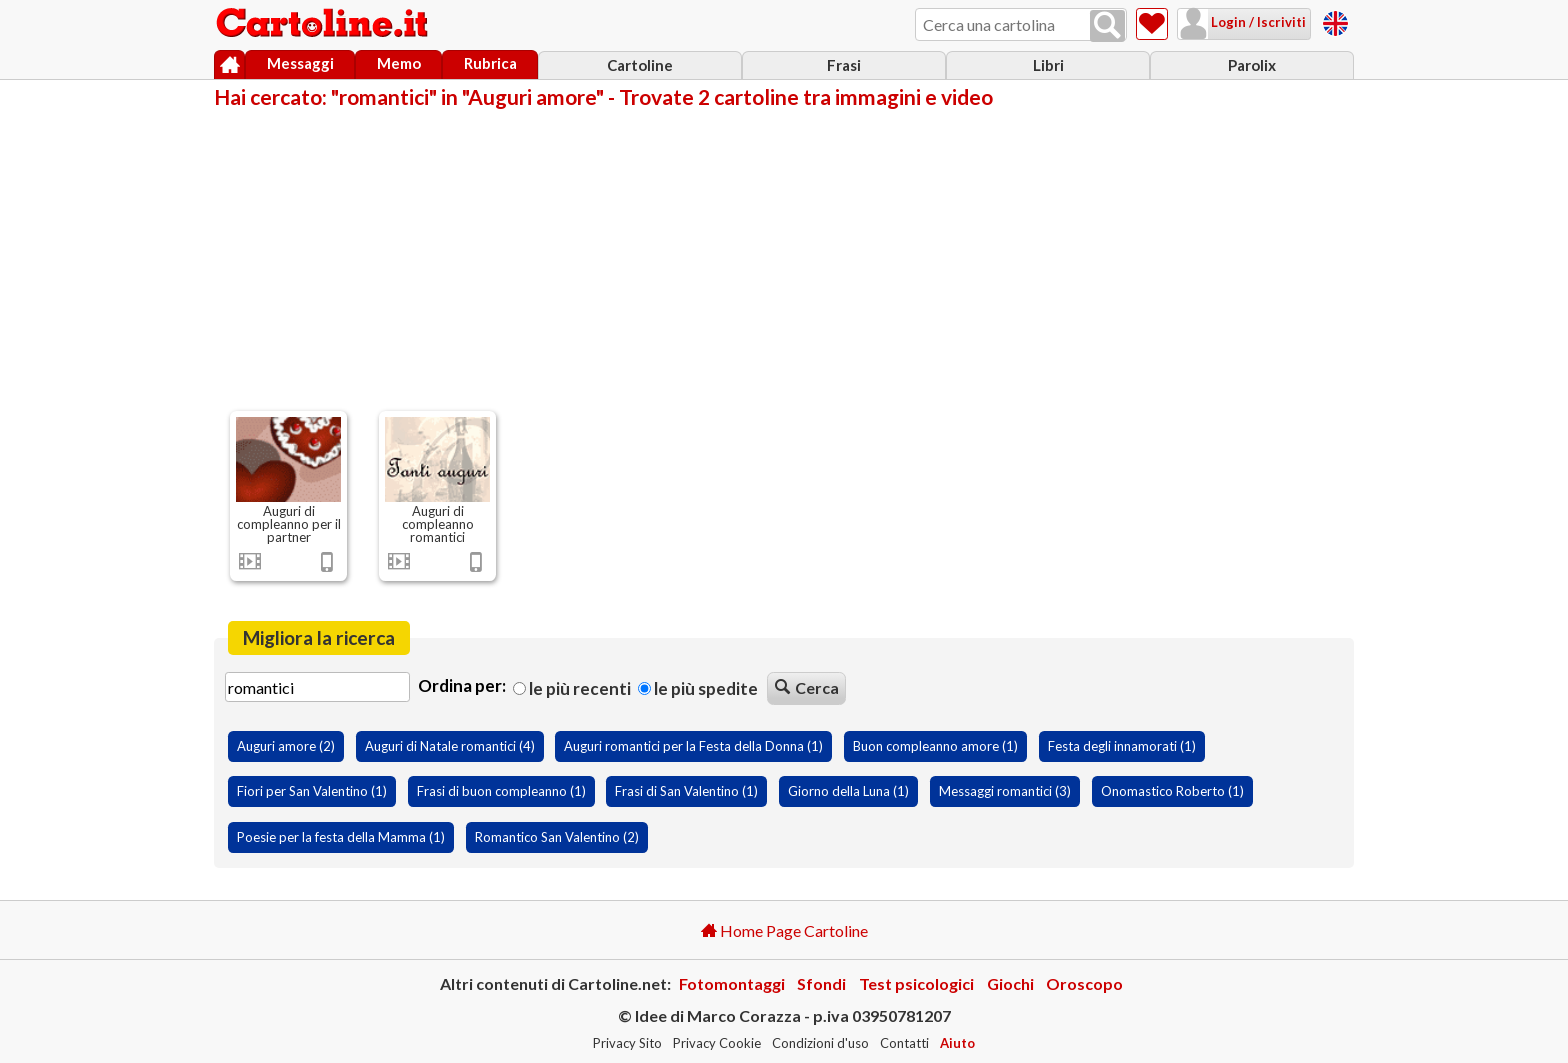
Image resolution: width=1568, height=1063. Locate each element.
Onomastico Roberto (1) (1172, 791)
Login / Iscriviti (1257, 22)
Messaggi (300, 63)
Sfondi (821, 983)
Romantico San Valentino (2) (557, 837)
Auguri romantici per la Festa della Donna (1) (693, 746)
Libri (1048, 65)
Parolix (1252, 65)
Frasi (844, 65)
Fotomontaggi (732, 983)
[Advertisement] (784, 258)
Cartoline (640, 65)
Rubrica (490, 63)
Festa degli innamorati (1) (1122, 746)
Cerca (807, 687)
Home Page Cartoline (784, 930)
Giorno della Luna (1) (848, 791)
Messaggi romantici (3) (1005, 791)
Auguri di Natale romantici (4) (450, 746)
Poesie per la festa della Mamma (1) (341, 837)
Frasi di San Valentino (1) (686, 791)
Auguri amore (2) (286, 746)
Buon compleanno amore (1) (935, 746)
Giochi (1010, 983)
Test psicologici (916, 983)
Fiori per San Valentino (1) (312, 791)
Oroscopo (1084, 983)
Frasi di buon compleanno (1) (501, 791)
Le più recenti (572, 688)
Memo (399, 63)
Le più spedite (698, 688)
